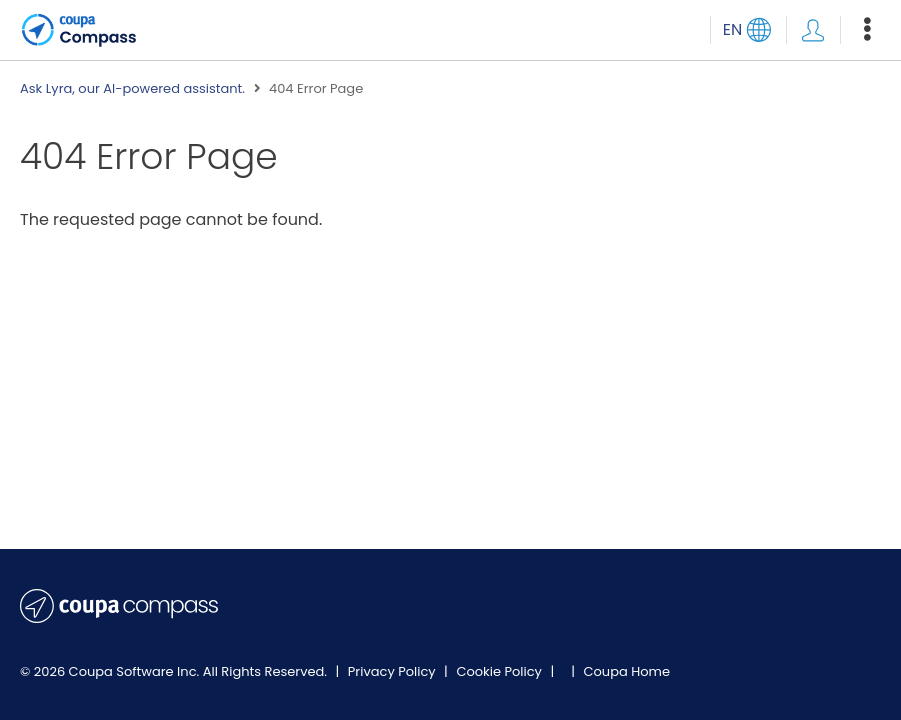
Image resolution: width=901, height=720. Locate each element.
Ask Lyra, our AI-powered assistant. (132, 89)
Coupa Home (626, 671)
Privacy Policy (393, 671)
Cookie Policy (500, 671)
